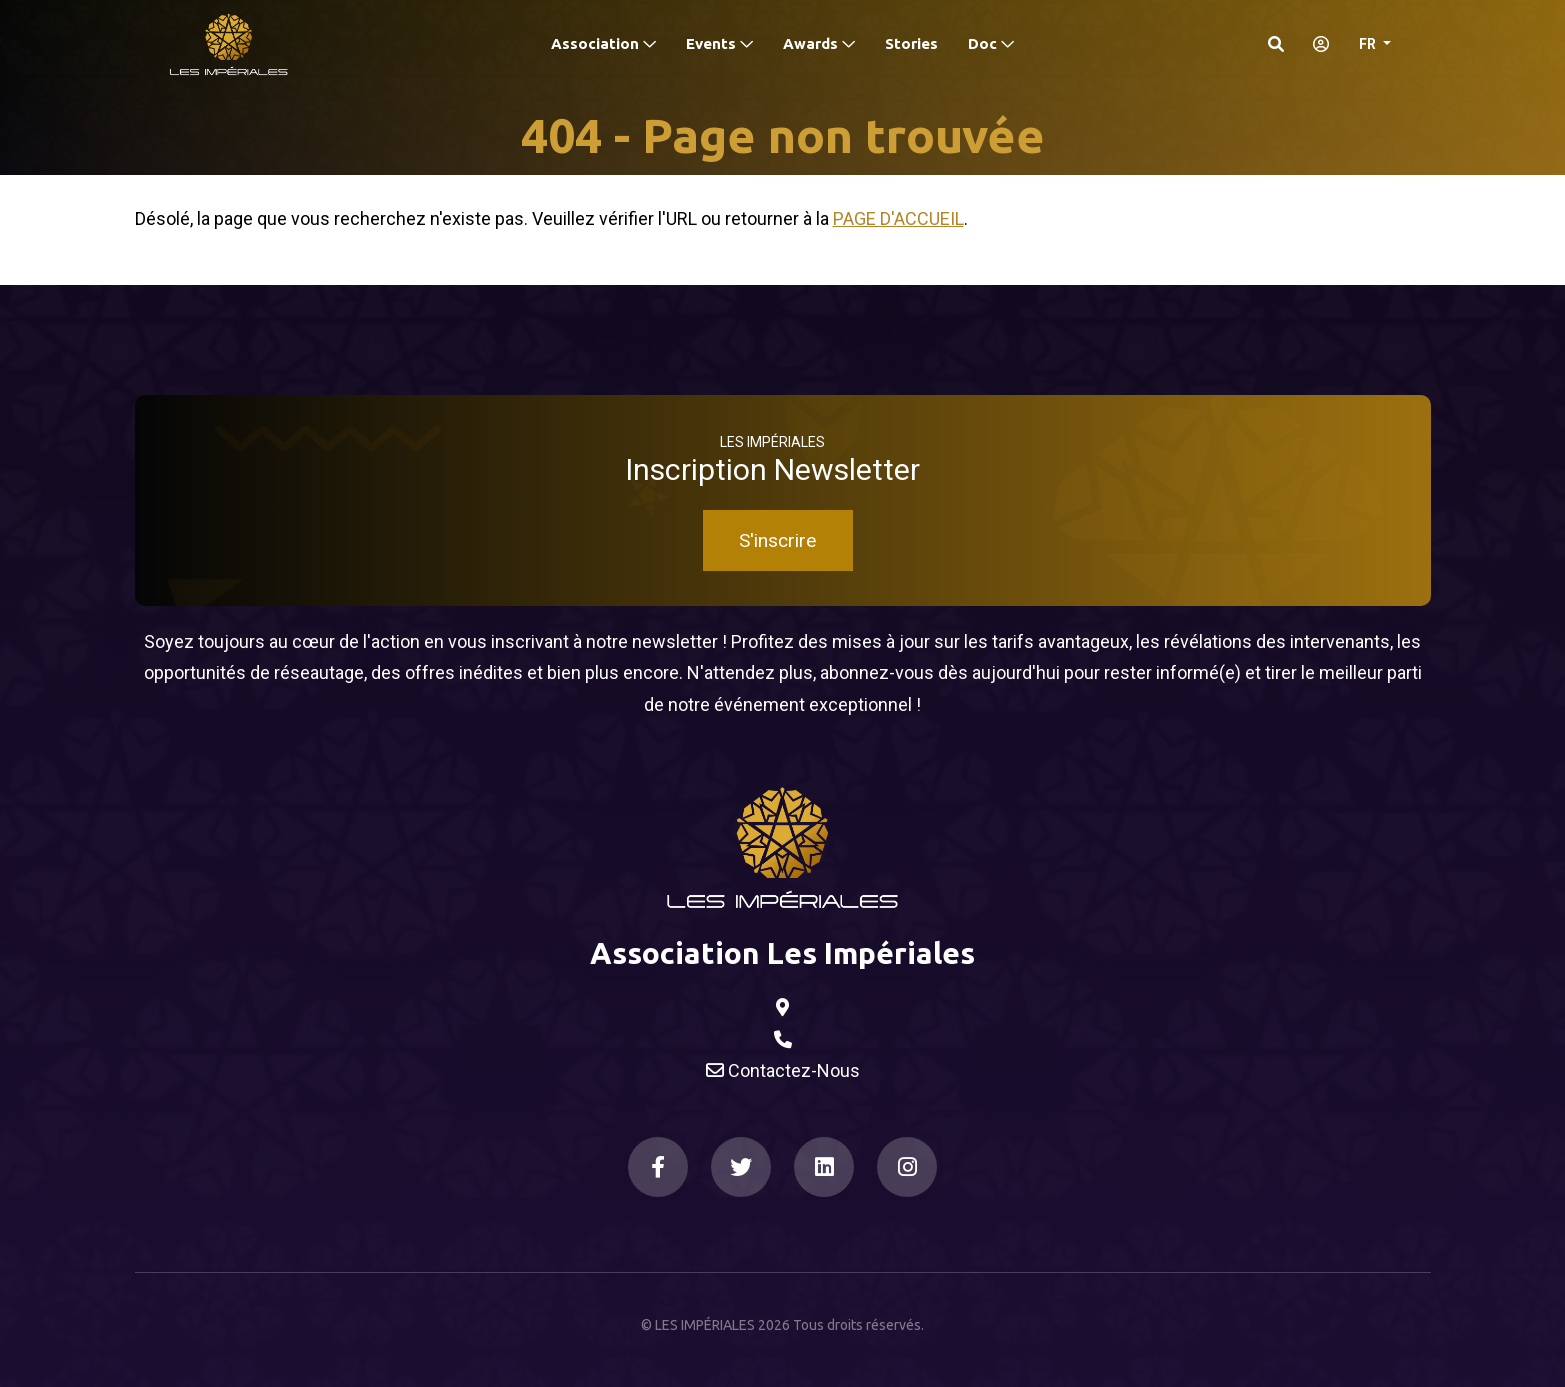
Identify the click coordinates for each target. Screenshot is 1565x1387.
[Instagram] (907, 1167)
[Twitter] (741, 1167)
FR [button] (1369, 44)
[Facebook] (658, 1167)
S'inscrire (777, 540)
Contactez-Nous (783, 1071)
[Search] (1276, 44)
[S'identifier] (1315, 44)
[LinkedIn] (824, 1167)
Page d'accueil (898, 218)
